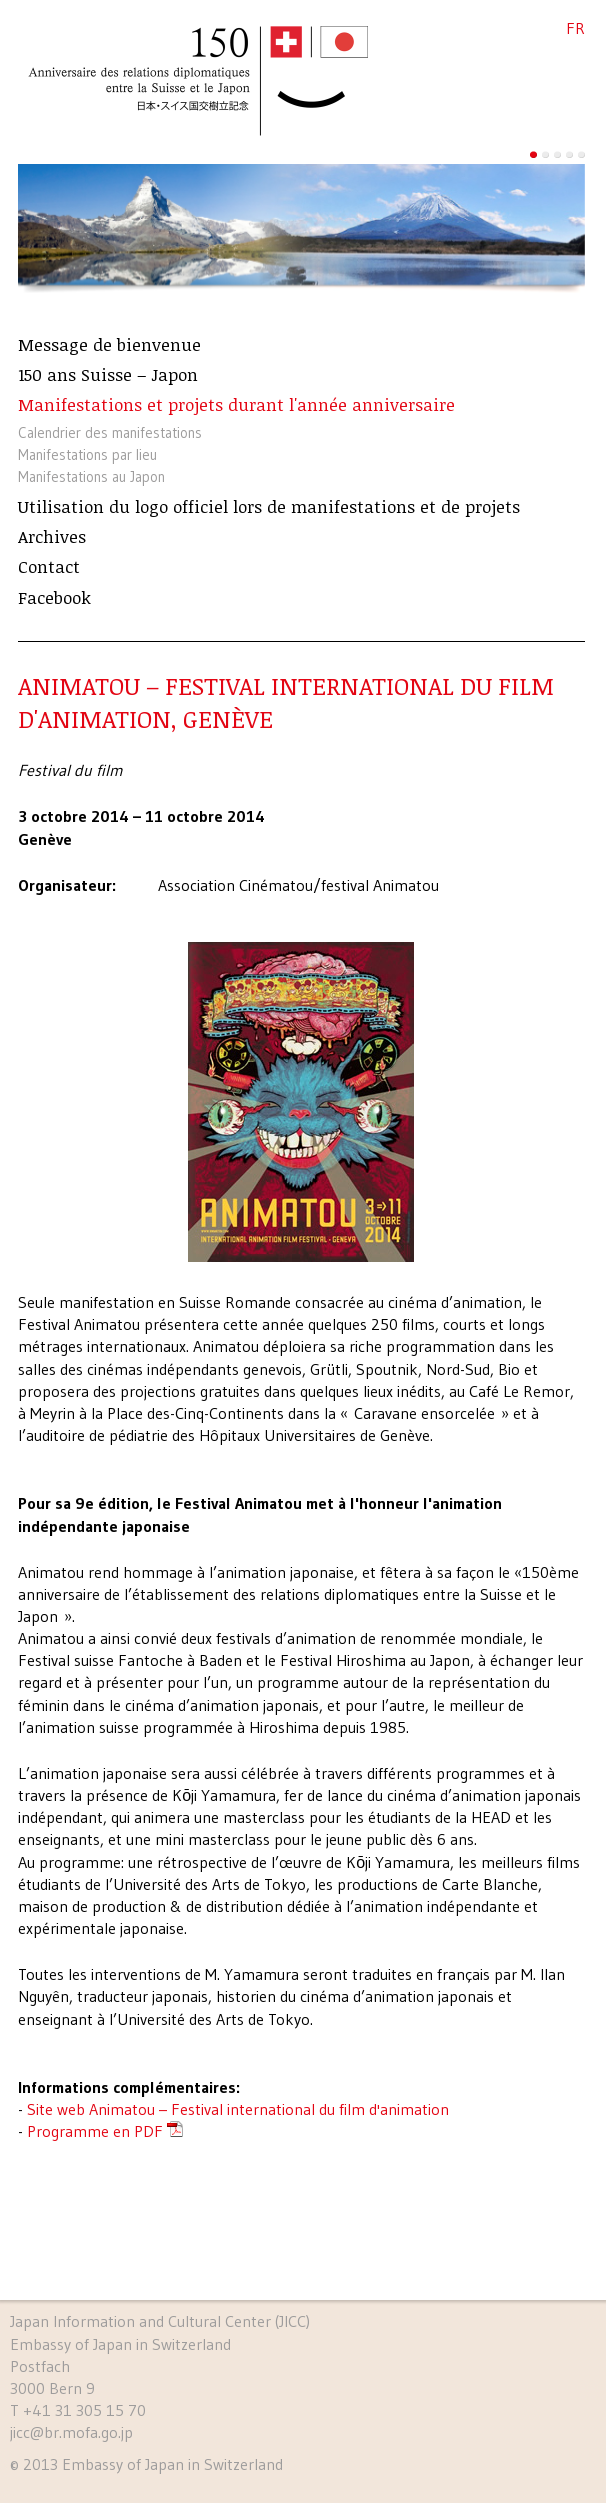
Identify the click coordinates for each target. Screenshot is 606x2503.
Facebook (54, 598)
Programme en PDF (95, 2131)
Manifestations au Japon (91, 477)
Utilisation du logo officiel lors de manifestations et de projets (269, 507)
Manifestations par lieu (87, 455)
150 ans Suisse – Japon (108, 375)
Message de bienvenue (109, 345)
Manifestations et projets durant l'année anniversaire (236, 405)
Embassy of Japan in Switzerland (172, 2464)
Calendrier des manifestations (110, 433)
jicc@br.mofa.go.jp (71, 2432)
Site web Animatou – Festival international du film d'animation (238, 2109)
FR (575, 28)
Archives (52, 537)
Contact (49, 567)
